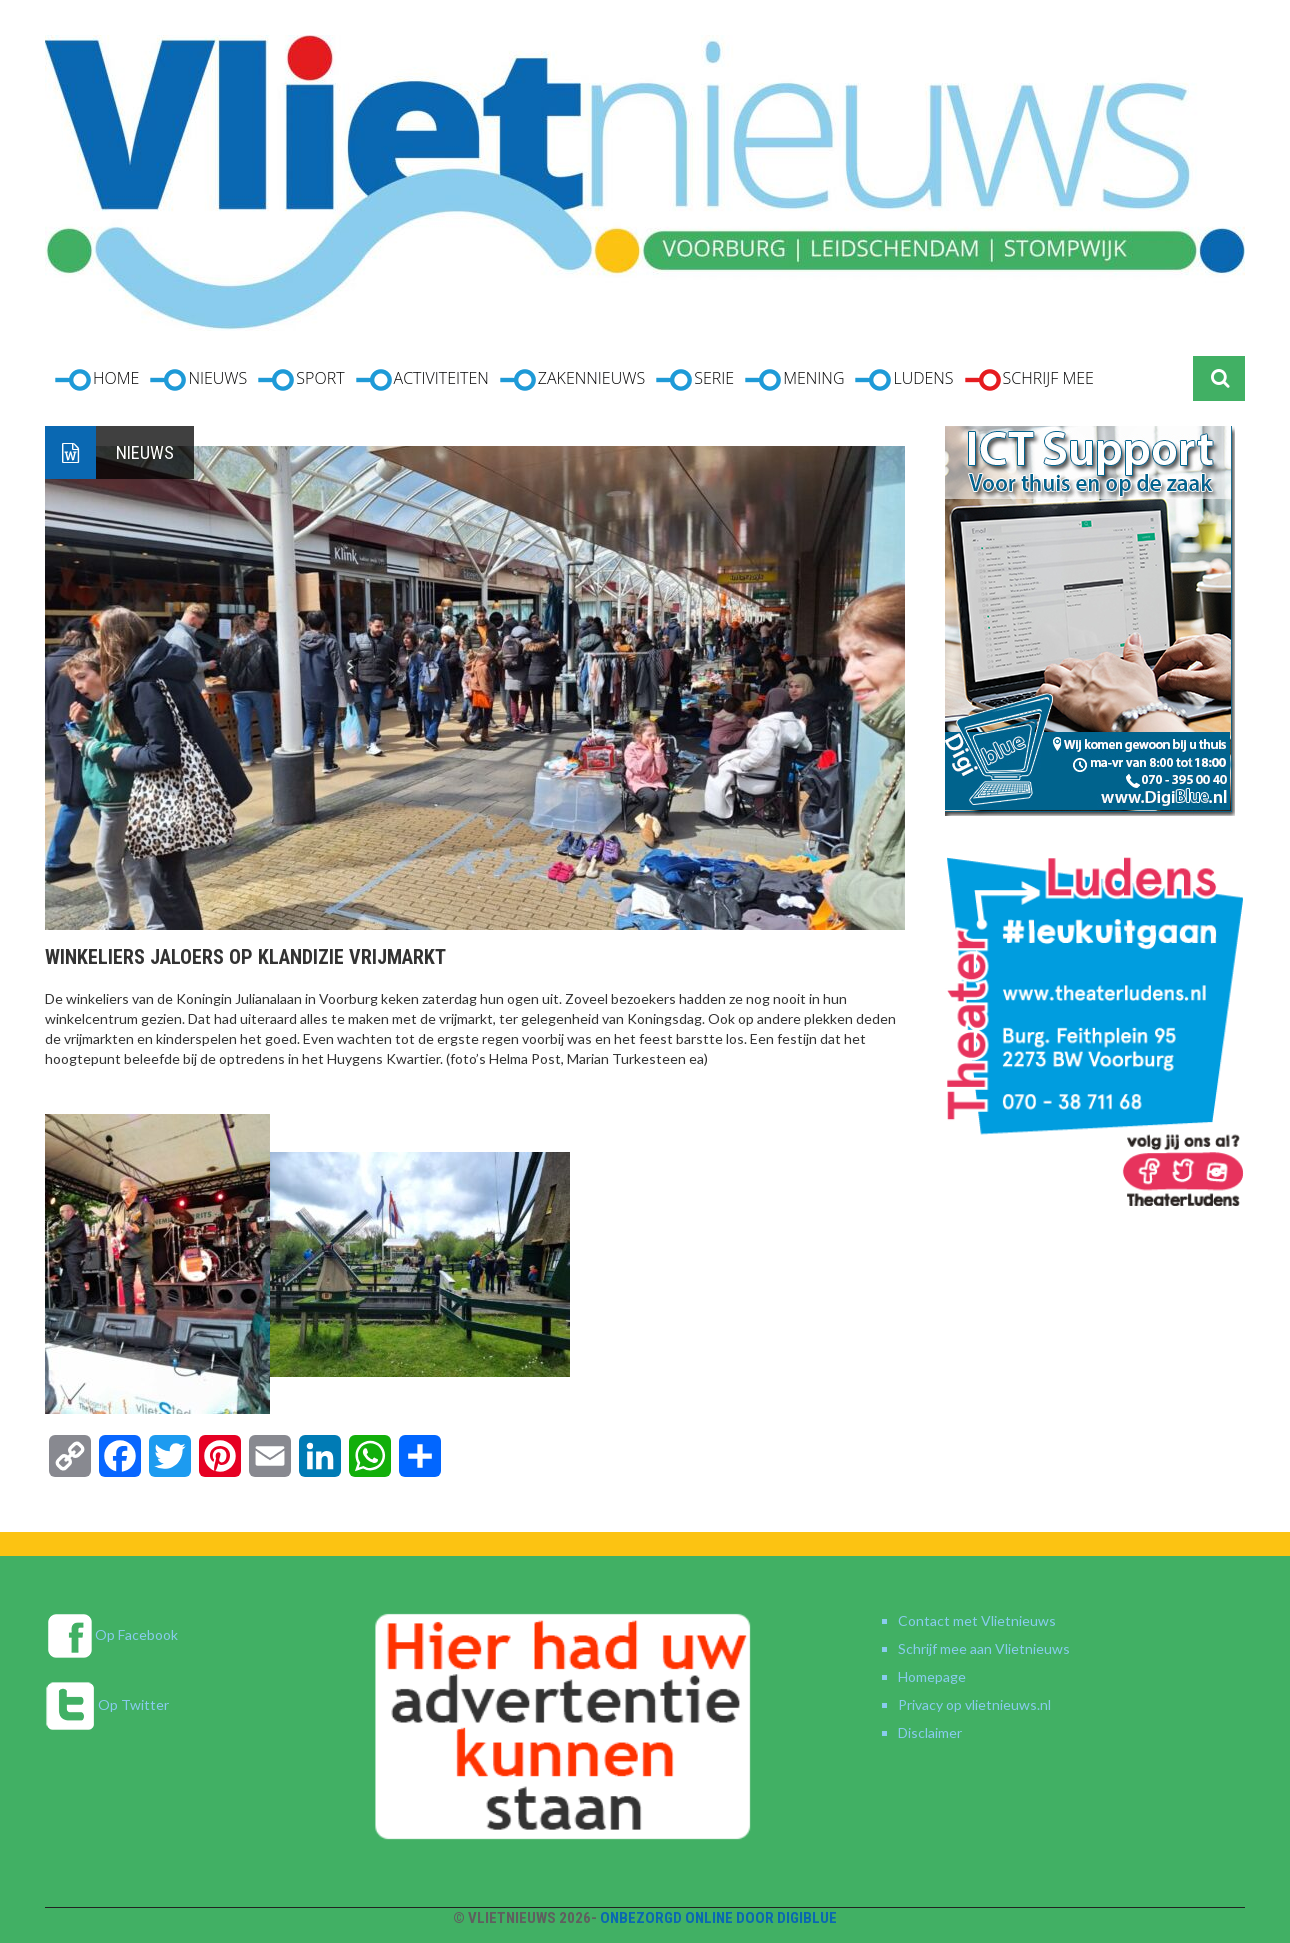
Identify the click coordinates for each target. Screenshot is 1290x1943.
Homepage (932, 1676)
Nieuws (145, 452)
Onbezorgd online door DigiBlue (718, 1918)
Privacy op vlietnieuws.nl (974, 1704)
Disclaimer (930, 1732)
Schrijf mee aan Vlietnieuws (984, 1648)
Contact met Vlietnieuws (977, 1620)
